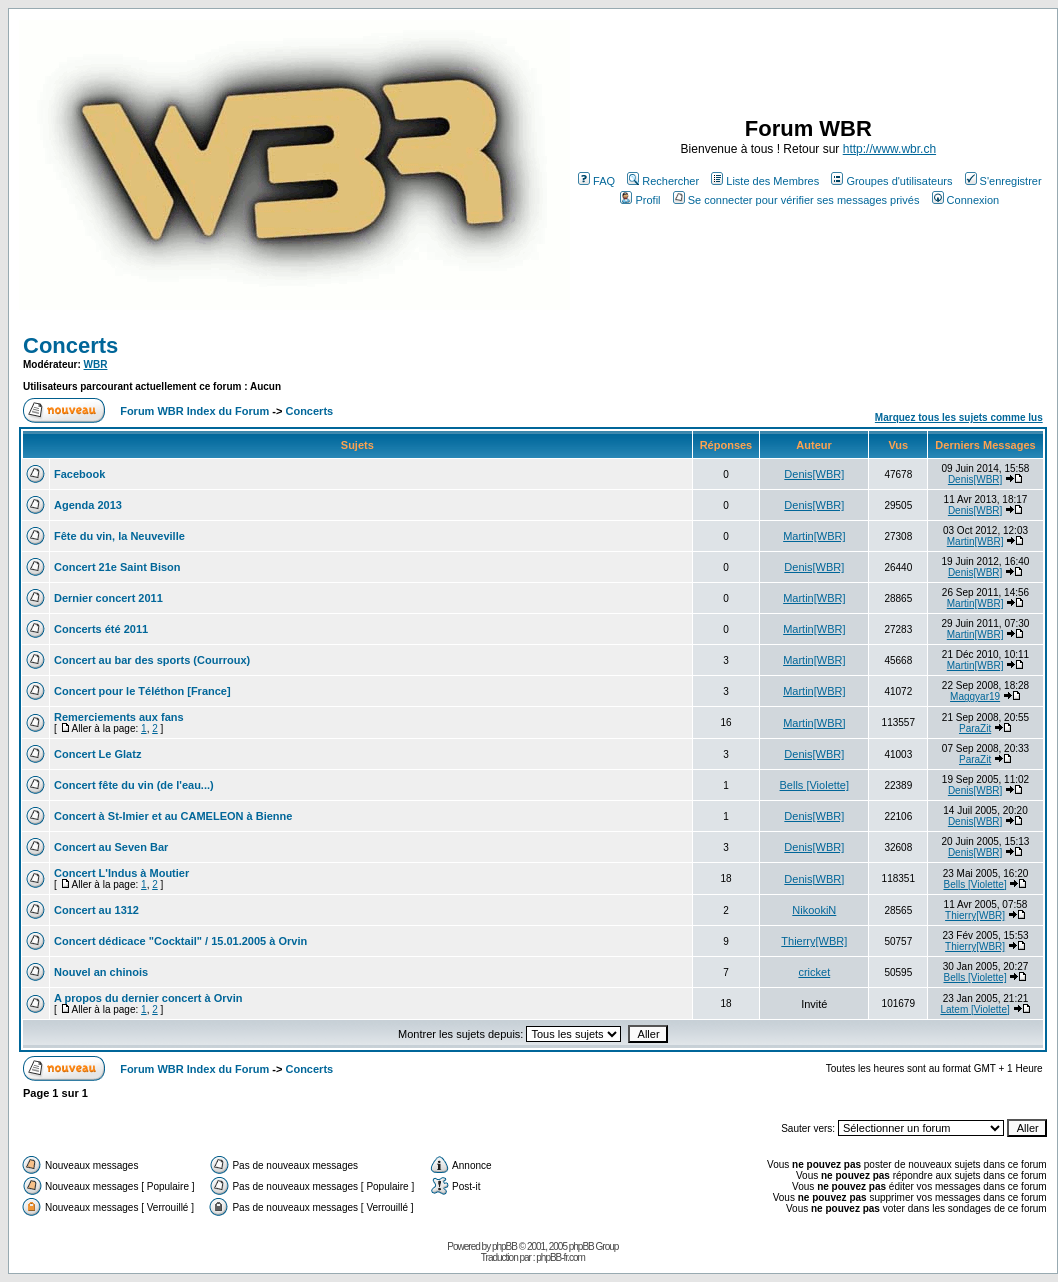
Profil (640, 200)
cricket (814, 972)
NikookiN (814, 910)
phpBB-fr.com (560, 1257)
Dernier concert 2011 (108, 598)
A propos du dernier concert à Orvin (148, 998)
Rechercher (663, 181)
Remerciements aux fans (119, 717)
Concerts (70, 345)
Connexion (966, 200)
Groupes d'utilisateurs (891, 181)
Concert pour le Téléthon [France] (142, 691)
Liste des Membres (765, 181)
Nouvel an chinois (101, 972)
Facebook (79, 474)
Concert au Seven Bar (111, 847)
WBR (96, 364)
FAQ (596, 181)
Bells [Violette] (815, 785)
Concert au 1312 (96, 910)
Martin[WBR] (814, 536)
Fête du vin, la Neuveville (119, 536)
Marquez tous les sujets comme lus (959, 417)
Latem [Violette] (974, 1009)
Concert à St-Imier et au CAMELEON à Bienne (173, 816)
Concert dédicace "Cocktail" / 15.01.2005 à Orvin (180, 941)
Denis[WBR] (814, 474)
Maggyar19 (975, 696)
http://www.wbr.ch (889, 149)
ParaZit (975, 728)
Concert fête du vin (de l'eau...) (134, 785)
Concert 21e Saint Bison (117, 567)
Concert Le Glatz (97, 754)
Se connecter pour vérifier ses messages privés (796, 200)
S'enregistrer (1003, 181)
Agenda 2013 (88, 505)
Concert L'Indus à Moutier (121, 873)
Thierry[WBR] (975, 915)
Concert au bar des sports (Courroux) (152, 660)
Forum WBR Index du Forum (194, 411)
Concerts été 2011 (101, 629)
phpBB (504, 1246)
